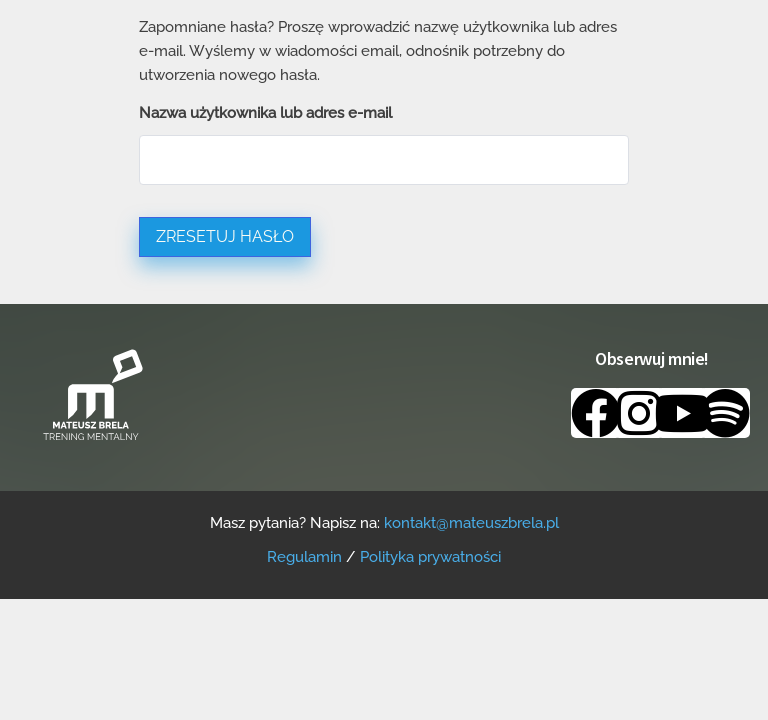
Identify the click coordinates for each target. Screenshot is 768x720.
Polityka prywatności (430, 557)
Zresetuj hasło (225, 236)
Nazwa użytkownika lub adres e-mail (265, 113)
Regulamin (304, 557)
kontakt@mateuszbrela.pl (471, 523)
